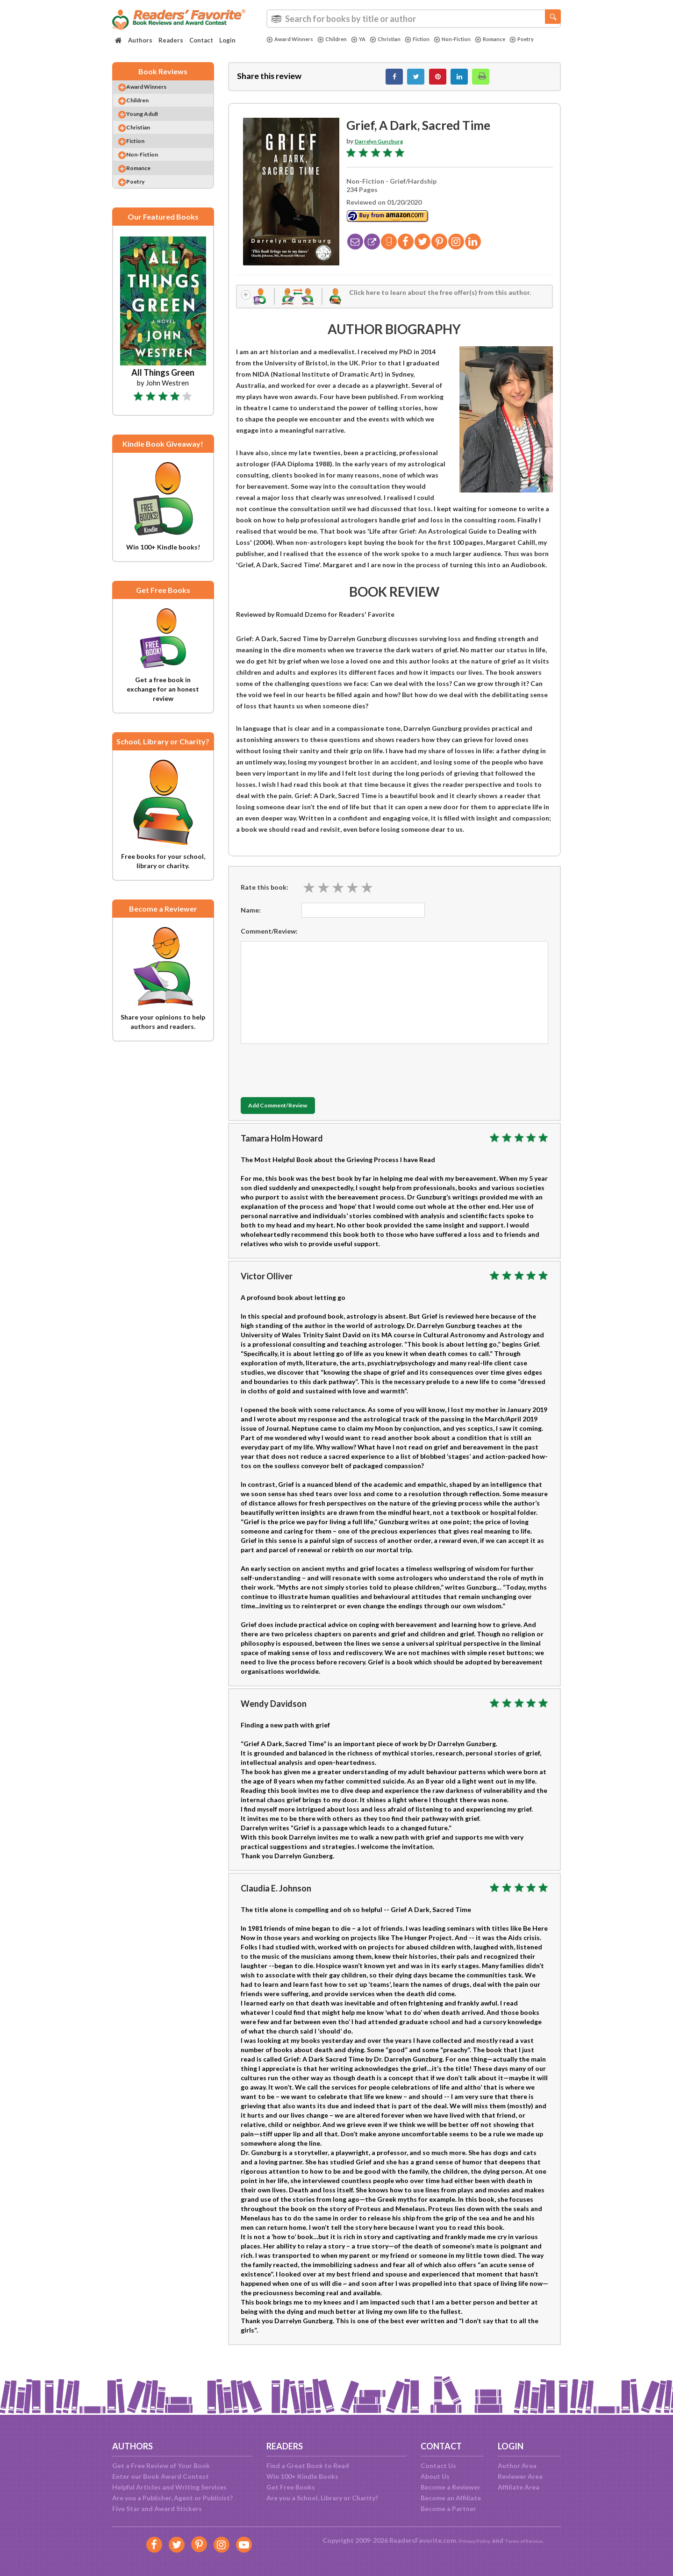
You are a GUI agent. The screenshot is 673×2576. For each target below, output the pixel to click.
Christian (399, 39)
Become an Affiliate (451, 2498)
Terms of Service (529, 2540)
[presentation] (312, 1077)
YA (370, 39)
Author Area (517, 2465)
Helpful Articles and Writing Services (169, 2487)
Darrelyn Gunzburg (384, 146)
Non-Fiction (475, 39)
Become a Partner (448, 2508)
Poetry (280, 47)
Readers (170, 40)
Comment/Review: (269, 940)
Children (341, 39)
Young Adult (152, 125)
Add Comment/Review (296, 1115)
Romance (519, 39)
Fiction (436, 39)
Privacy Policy (467, 2540)
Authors (140, 40)
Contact (201, 40)
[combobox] (413, 18)
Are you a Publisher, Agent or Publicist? (172, 2498)
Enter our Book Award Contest (160, 2476)
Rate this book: (264, 896)
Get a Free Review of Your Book (161, 2465)
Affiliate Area (518, 2487)
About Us (435, 2476)
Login (227, 40)
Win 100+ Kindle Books (302, 2476)
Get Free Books (290, 2487)
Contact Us (438, 2465)
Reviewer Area (520, 2476)
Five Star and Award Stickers (157, 2508)
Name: (251, 919)
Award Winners (293, 39)
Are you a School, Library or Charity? (322, 2498)
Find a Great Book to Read (307, 2465)
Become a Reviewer (450, 2487)
